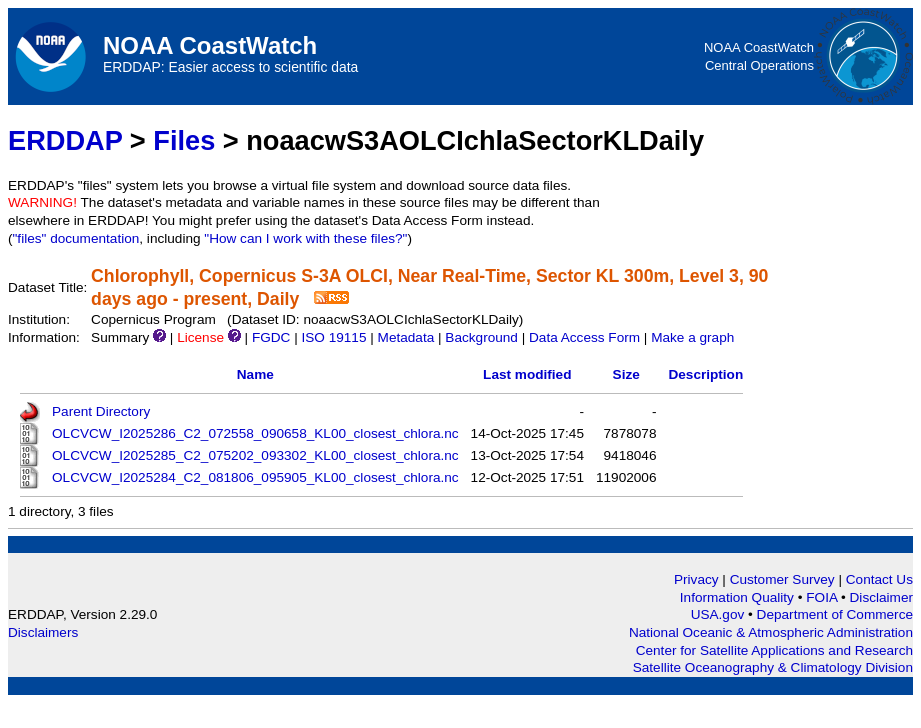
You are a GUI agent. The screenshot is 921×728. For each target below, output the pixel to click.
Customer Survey (782, 579)
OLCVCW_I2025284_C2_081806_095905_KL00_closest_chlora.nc (255, 477)
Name (255, 374)
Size (626, 374)
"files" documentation (76, 238)
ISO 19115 (333, 337)
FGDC (271, 337)
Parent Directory (101, 411)
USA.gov (719, 614)
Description (705, 374)
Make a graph (692, 337)
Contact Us (879, 579)
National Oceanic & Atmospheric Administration (771, 632)
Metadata (406, 337)
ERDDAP (65, 140)
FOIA (823, 597)
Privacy (696, 579)
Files (184, 140)
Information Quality (739, 597)
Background (481, 337)
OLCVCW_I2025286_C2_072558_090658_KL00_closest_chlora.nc (255, 433)
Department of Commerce (835, 614)
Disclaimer (881, 597)
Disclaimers (43, 632)
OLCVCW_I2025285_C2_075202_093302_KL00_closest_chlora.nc (255, 455)
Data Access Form (584, 337)
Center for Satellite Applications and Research (774, 650)
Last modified (527, 374)
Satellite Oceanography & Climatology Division (773, 667)
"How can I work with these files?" (305, 238)
